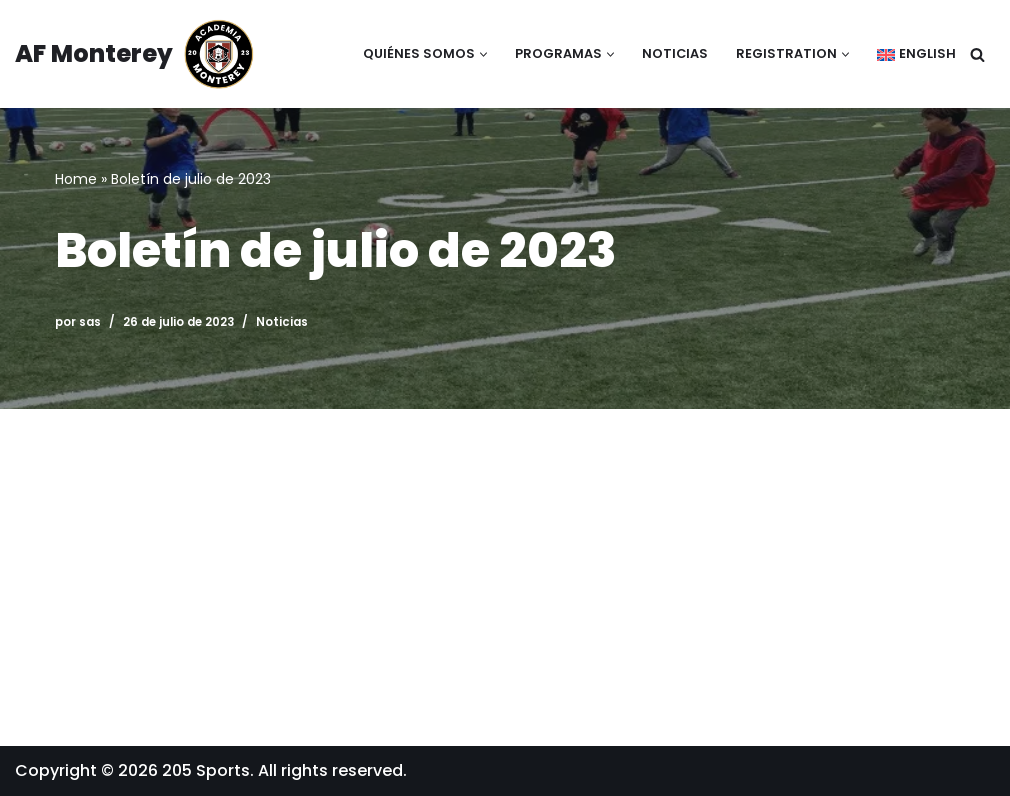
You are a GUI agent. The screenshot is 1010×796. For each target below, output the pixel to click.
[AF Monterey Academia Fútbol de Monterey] (135, 54)
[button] (483, 54)
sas (90, 322)
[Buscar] (977, 54)
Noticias (675, 53)
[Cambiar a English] (916, 54)
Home (76, 179)
